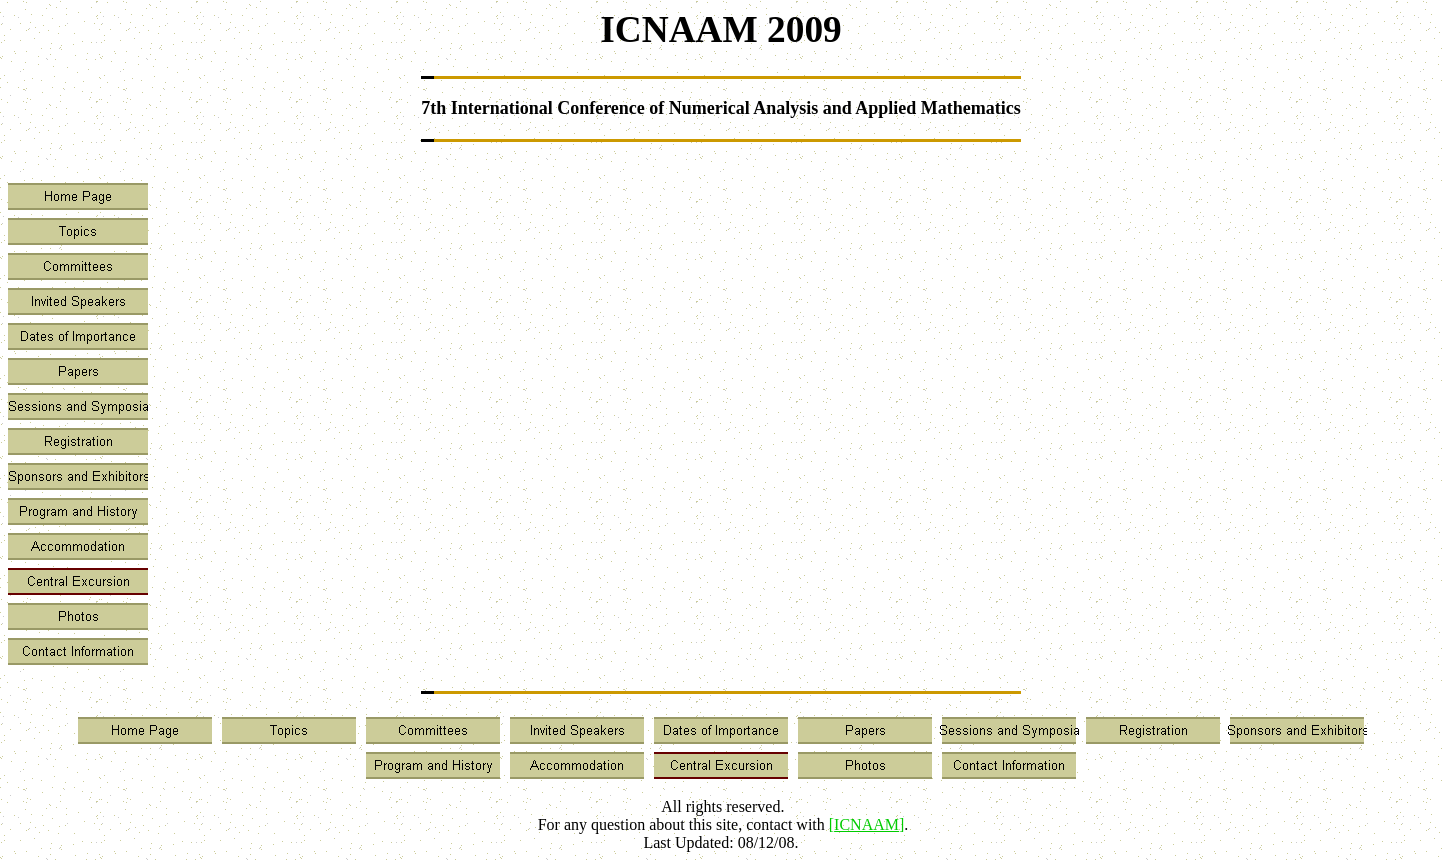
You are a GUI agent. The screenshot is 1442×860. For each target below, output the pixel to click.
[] (867, 824)
